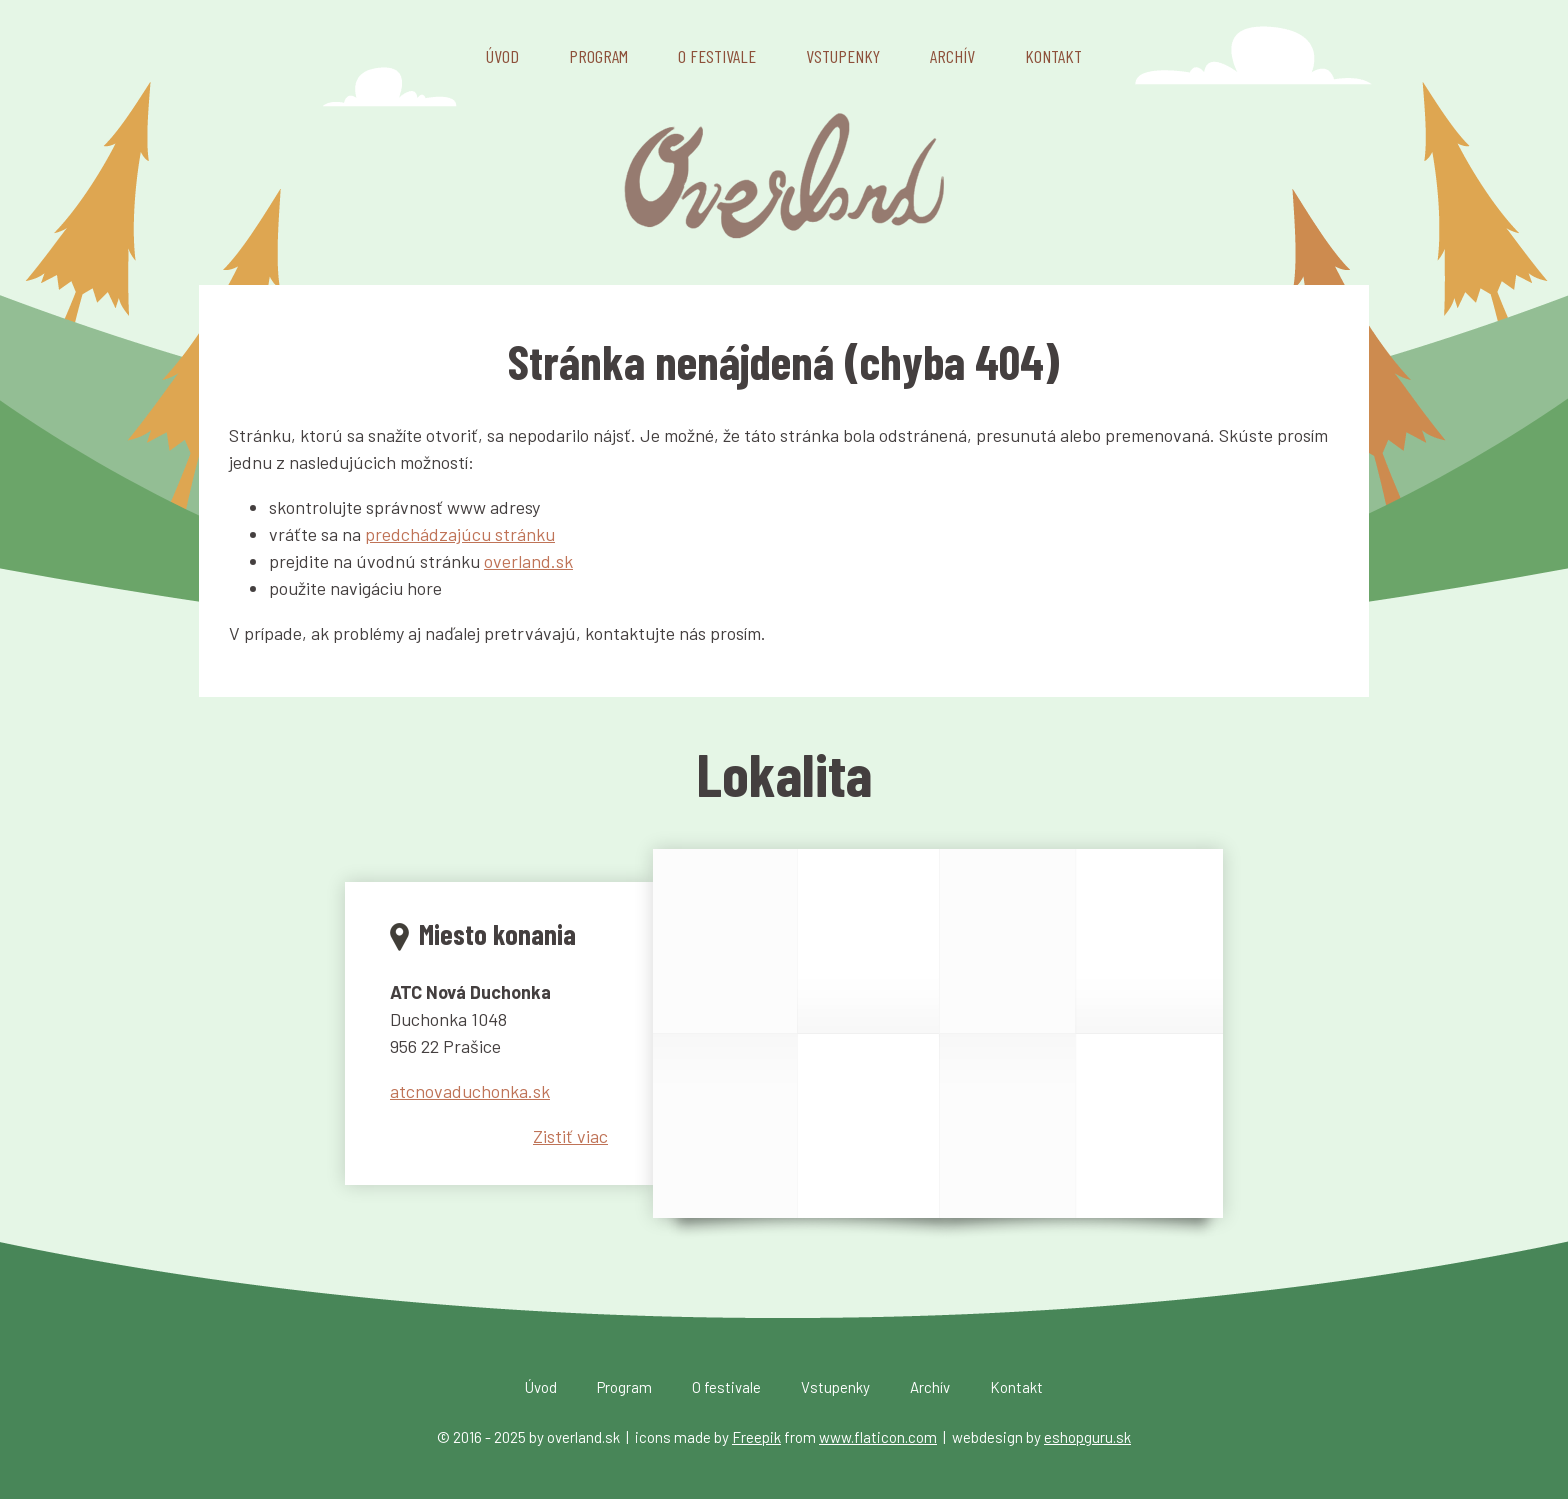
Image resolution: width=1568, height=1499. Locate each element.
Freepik (756, 1437)
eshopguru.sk (1087, 1437)
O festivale (717, 56)
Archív (952, 56)
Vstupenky (843, 56)
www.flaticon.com (878, 1437)
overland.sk (528, 561)
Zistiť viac (570, 1136)
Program (598, 56)
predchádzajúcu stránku (460, 534)
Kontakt (1053, 56)
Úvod (502, 56)
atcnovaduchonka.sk (470, 1091)
